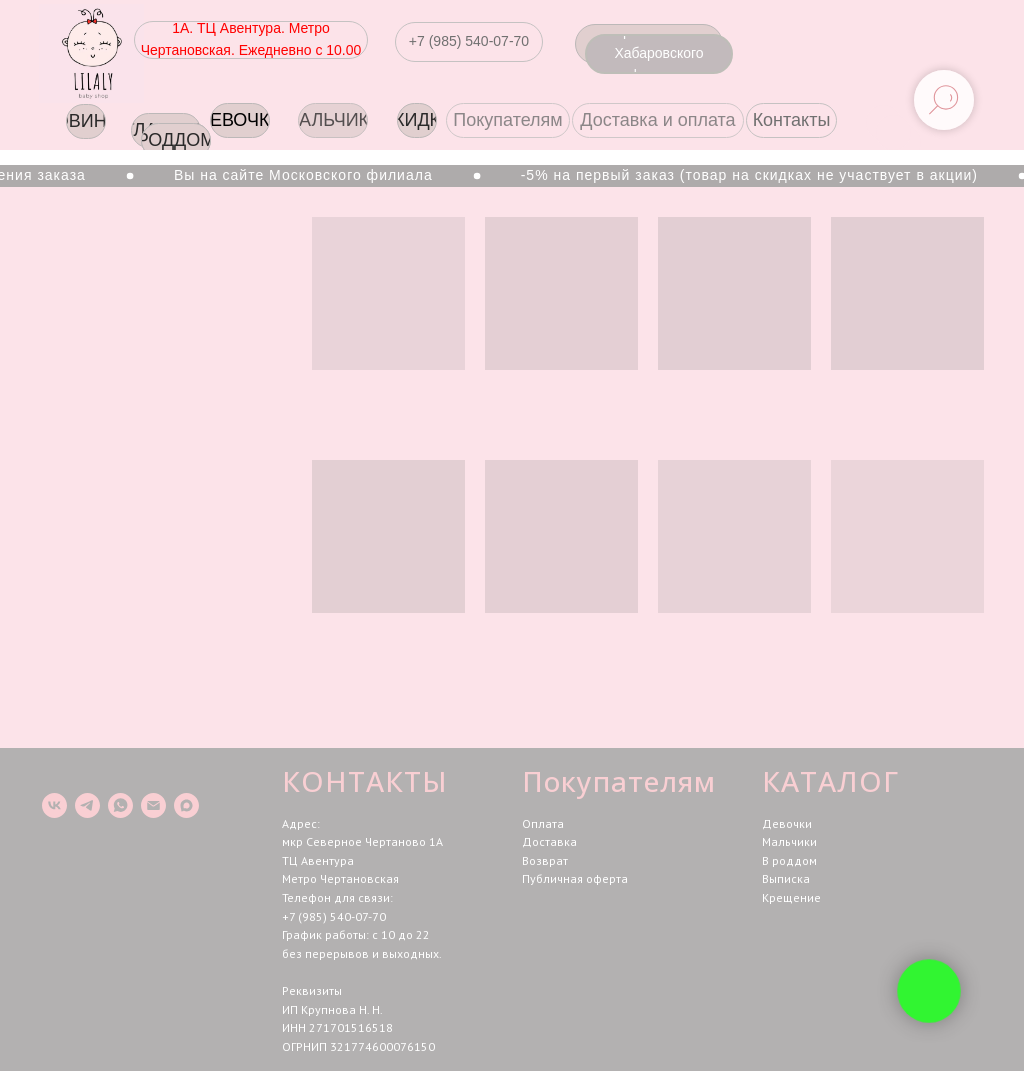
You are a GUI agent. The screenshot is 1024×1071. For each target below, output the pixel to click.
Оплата (543, 823)
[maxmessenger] (186, 805)
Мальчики (789, 841)
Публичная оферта (575, 878)
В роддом (789, 860)
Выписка (786, 878)
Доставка (549, 841)
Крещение (791, 897)
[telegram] (87, 805)
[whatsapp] (120, 805)
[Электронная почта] (153, 805)
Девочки (787, 823)
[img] (91, 53)
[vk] (54, 805)
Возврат (545, 860)
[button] (469, 42)
